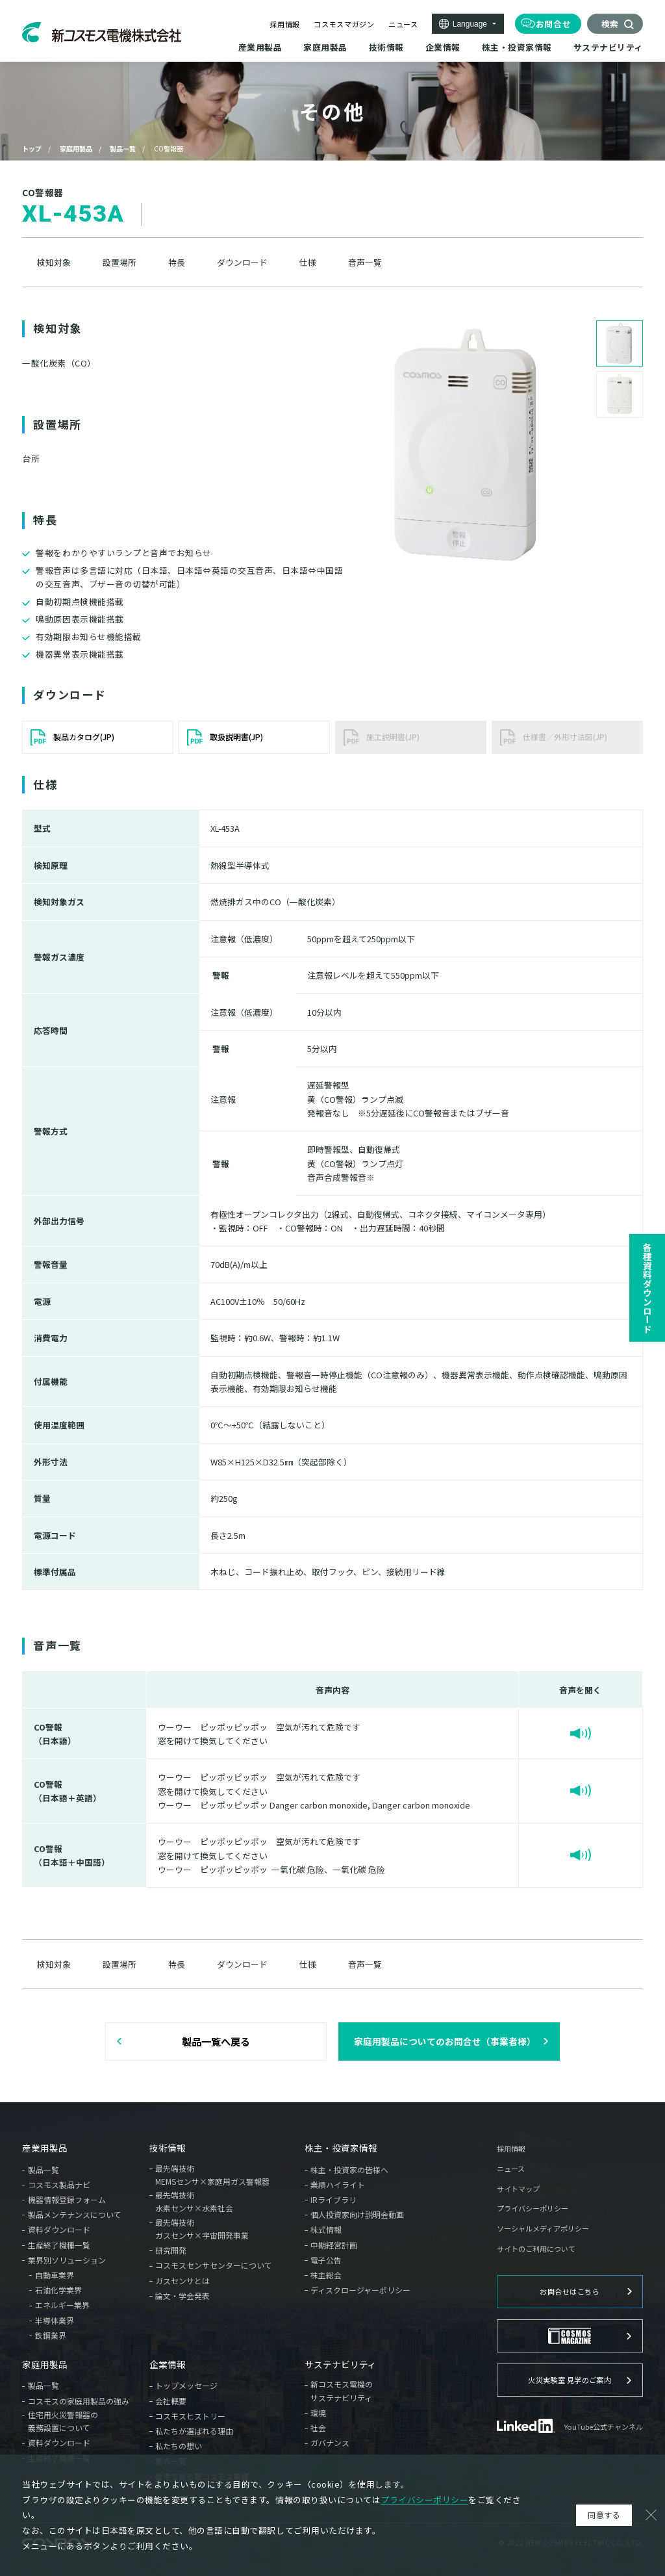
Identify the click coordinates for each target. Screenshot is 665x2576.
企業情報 (167, 2364)
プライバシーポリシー (532, 2208)
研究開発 (170, 2250)
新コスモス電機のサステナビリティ (341, 2390)
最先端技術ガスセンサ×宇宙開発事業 (202, 2229)
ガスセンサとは (182, 2280)
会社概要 (170, 2400)
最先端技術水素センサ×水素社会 (194, 2201)
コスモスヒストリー (190, 2415)
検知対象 (54, 263)
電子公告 (326, 2259)
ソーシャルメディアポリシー (543, 2228)
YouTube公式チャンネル (603, 2426)
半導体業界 (54, 2320)
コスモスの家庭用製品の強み (78, 2400)
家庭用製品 (76, 148)
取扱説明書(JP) (236, 736)
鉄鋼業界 (50, 2335)
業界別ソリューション (67, 2259)
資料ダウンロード (59, 2229)
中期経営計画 (333, 2244)
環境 (318, 2412)
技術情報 (167, 2148)
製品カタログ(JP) (83, 736)
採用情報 (285, 24)
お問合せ (553, 24)
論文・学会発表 (182, 2295)
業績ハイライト (337, 2184)
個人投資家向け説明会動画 (357, 2214)
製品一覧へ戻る (216, 2041)
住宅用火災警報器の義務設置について (63, 2421)
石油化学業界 (58, 2289)
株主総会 (326, 2274)
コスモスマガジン (344, 24)
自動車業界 (54, 2274)
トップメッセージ (186, 2385)
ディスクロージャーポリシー (360, 2289)
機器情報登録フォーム (67, 2199)
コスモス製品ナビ (59, 2184)
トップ (32, 148)
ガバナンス (329, 2442)
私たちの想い (178, 2445)
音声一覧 (365, 263)
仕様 (307, 263)
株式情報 (326, 2229)
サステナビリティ (341, 2364)
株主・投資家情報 (341, 2148)
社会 (318, 2427)
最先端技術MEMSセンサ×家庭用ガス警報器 (212, 2175)
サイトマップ (518, 2189)
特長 (176, 263)
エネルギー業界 (62, 2304)
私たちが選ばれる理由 (194, 2430)
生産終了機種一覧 (59, 2244)
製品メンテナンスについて (74, 2214)
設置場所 (119, 263)
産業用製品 (45, 2148)
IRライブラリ (333, 2199)
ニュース (403, 24)
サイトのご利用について (536, 2248)
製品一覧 (123, 148)
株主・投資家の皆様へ (349, 2169)
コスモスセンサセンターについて (213, 2265)
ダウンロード (242, 263)
